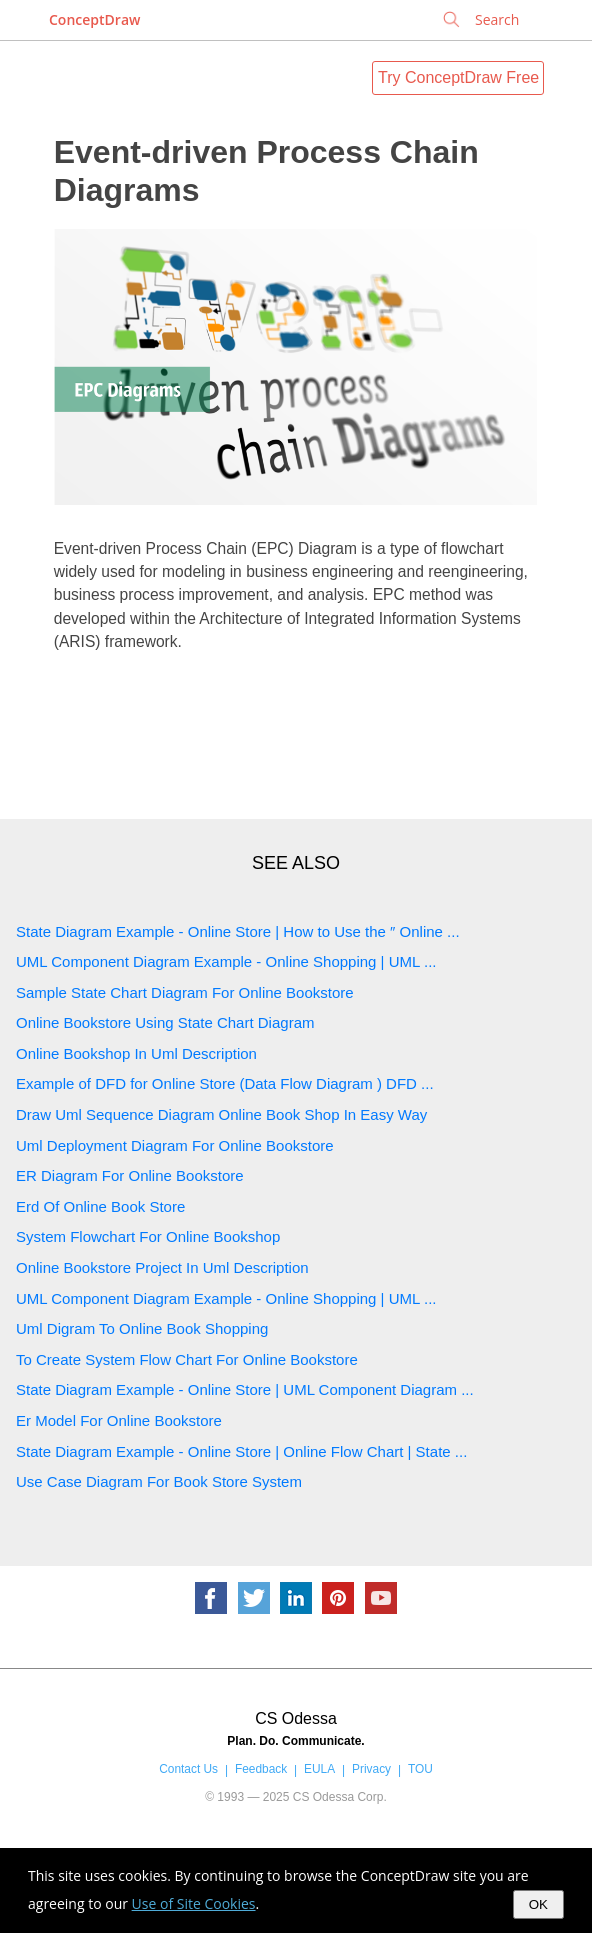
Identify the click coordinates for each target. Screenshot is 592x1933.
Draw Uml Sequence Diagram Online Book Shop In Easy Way (221, 1114)
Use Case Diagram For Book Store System (159, 1481)
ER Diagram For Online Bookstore (130, 1175)
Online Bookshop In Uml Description (136, 1053)
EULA (319, 1769)
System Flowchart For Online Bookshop (148, 1236)
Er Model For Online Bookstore (119, 1420)
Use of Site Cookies (194, 1903)
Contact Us (188, 1769)
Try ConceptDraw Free (458, 77)
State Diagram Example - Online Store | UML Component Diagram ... (245, 1389)
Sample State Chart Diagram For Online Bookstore (185, 992)
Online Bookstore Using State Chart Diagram (165, 1022)
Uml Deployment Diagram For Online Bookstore (175, 1145)
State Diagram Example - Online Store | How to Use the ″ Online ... (238, 931)
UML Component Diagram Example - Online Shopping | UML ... (226, 961)
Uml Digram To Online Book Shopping (142, 1328)
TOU (420, 1769)
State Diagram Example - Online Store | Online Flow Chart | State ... (241, 1451)
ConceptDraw (94, 19)
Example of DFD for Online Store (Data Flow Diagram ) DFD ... (225, 1083)
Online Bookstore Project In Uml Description (162, 1267)
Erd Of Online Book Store (100, 1206)
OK (538, 1904)
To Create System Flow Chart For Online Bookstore (187, 1359)
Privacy (371, 1769)
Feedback (261, 1769)
